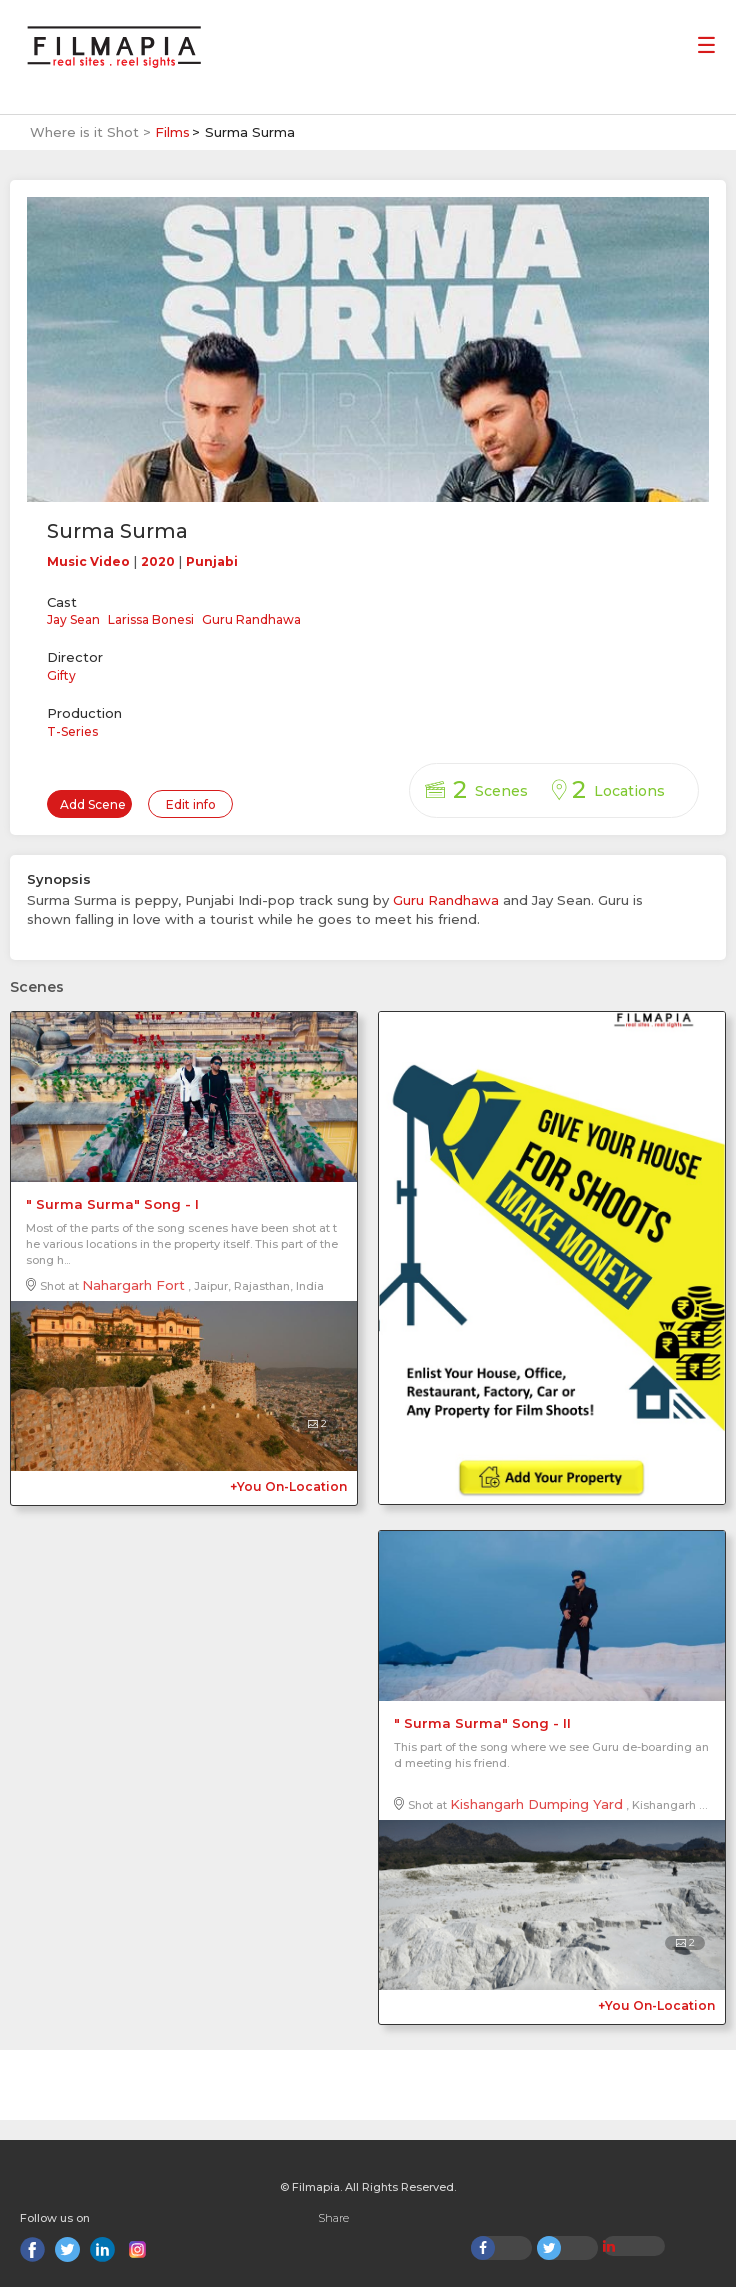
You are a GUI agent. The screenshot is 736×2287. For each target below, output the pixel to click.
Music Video (88, 561)
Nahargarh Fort (133, 1285)
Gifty (61, 675)
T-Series (72, 731)
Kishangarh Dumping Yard (536, 1804)
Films (172, 132)
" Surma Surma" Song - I (112, 1204)
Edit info (191, 804)
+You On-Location (288, 1486)
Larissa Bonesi (151, 619)
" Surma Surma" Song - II (482, 1723)
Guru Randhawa (251, 619)
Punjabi (212, 561)
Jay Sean (73, 619)
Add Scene (93, 804)
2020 (158, 561)
